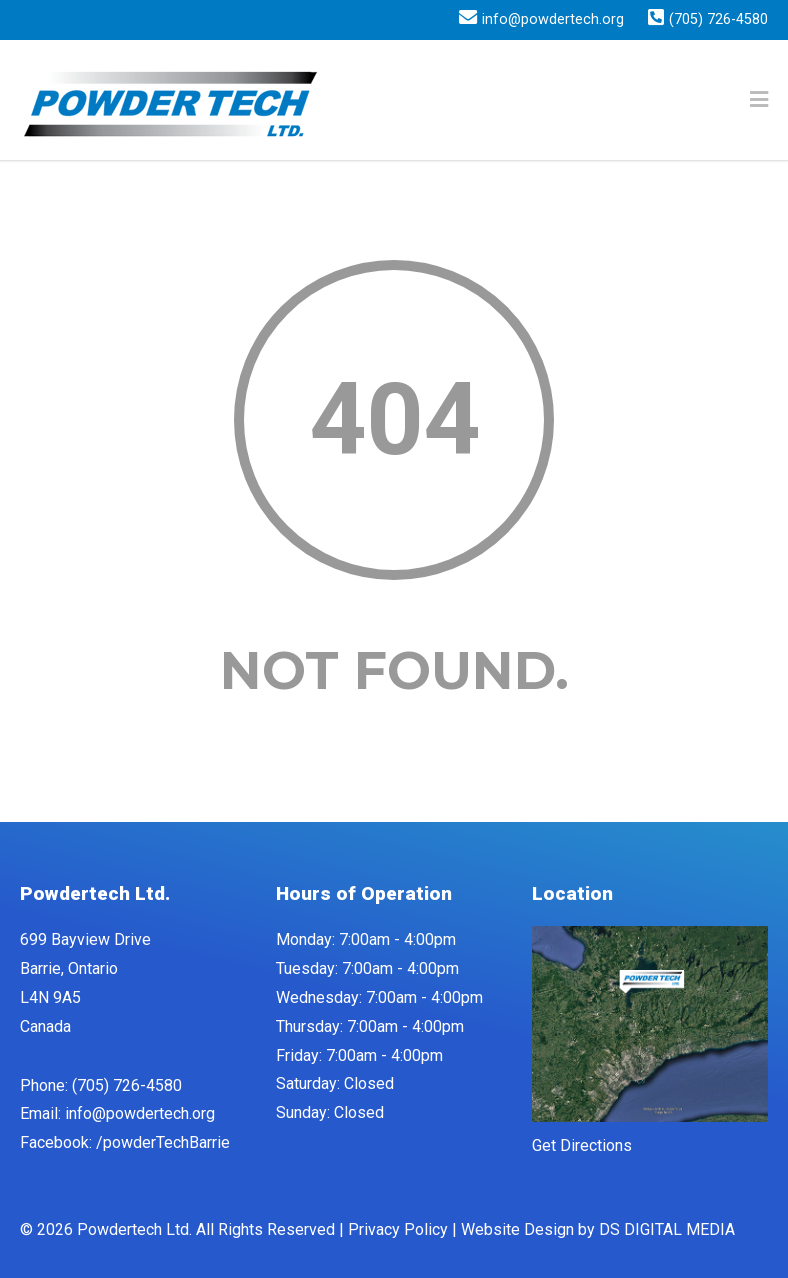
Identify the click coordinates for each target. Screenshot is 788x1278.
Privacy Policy (398, 1229)
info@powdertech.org (553, 20)
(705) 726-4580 (718, 20)
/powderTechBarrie (163, 1142)
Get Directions (582, 1145)
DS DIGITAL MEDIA (667, 1229)
